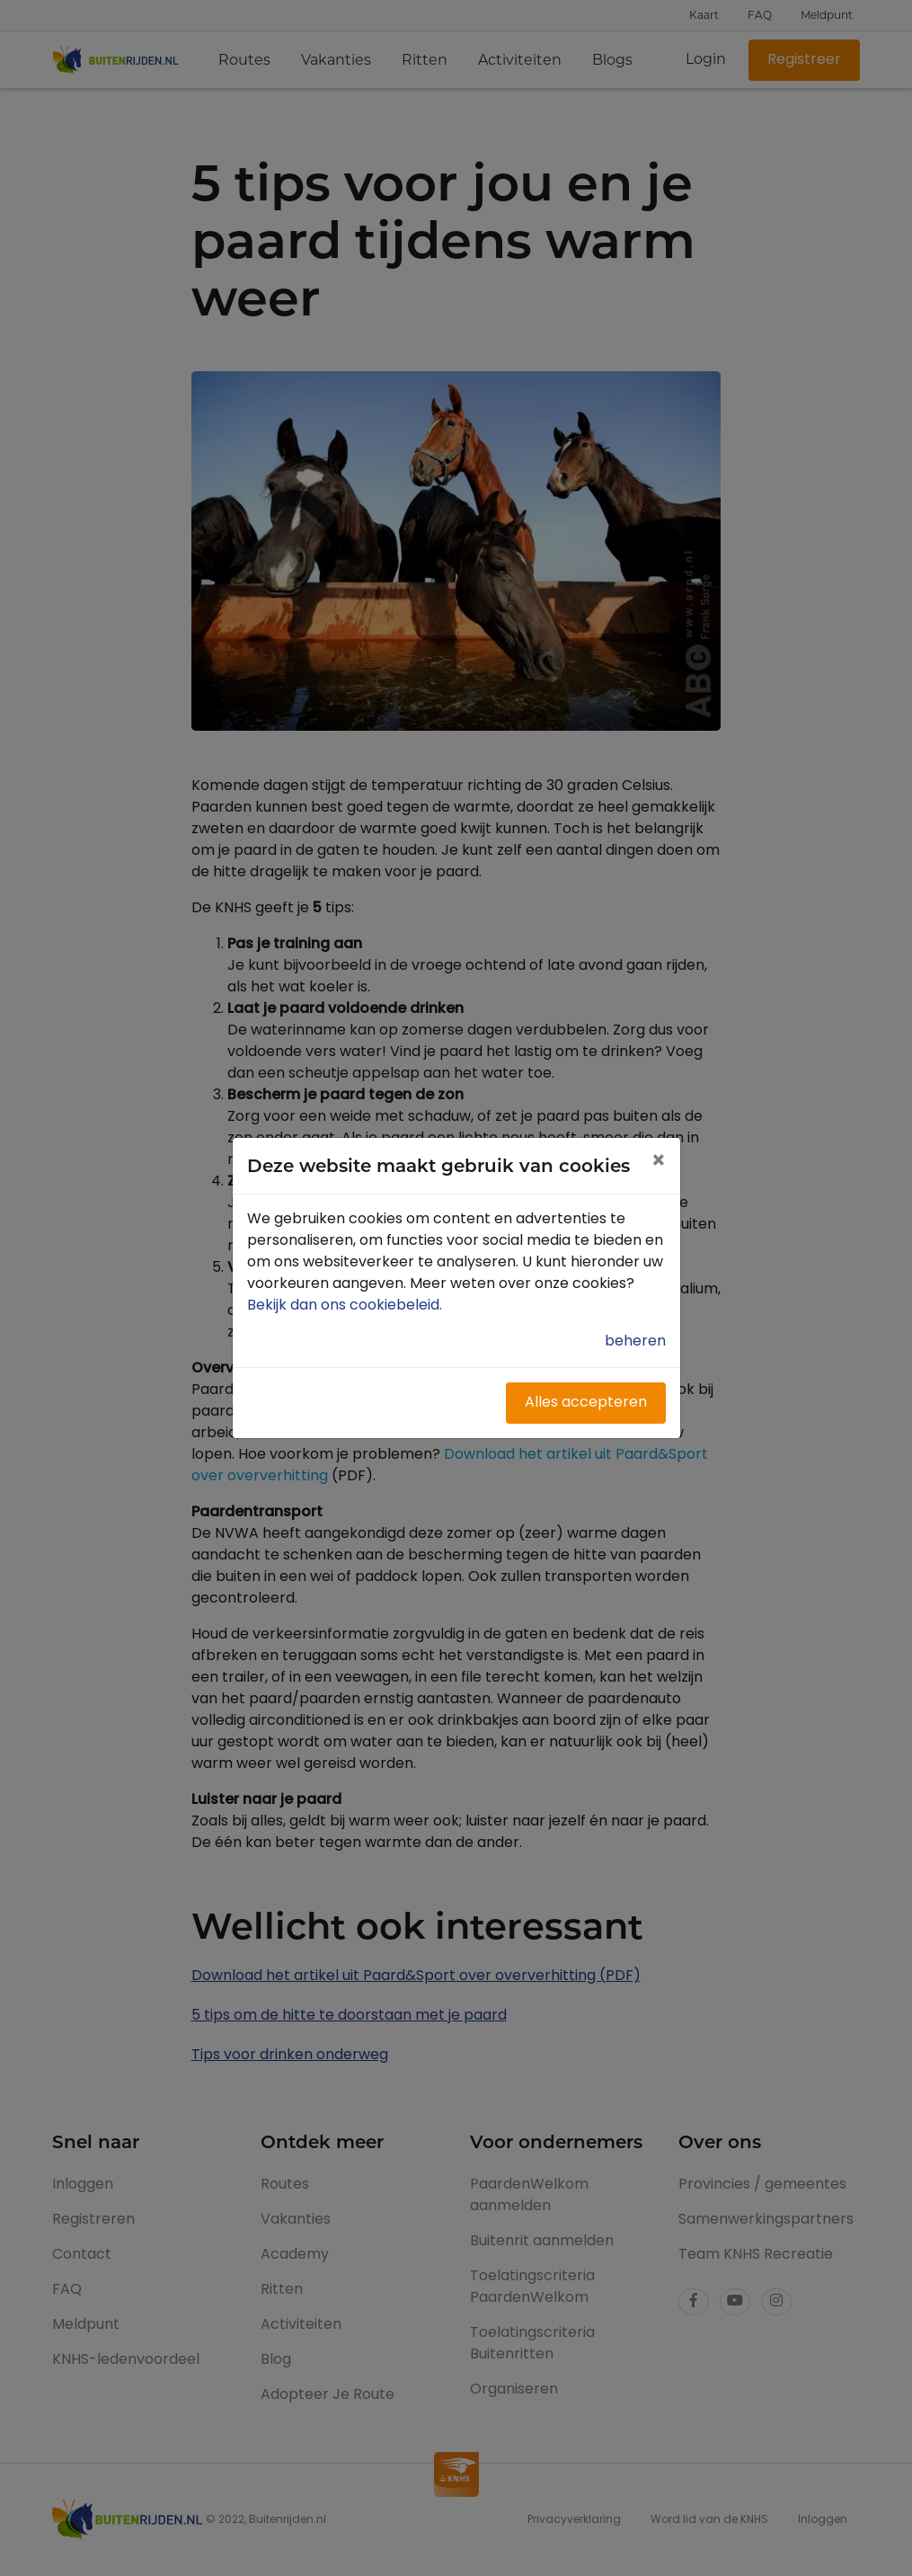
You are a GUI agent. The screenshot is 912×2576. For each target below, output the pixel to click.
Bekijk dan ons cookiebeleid (346, 1306)
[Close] (658, 1163)
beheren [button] (635, 1342)
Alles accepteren (586, 1403)
